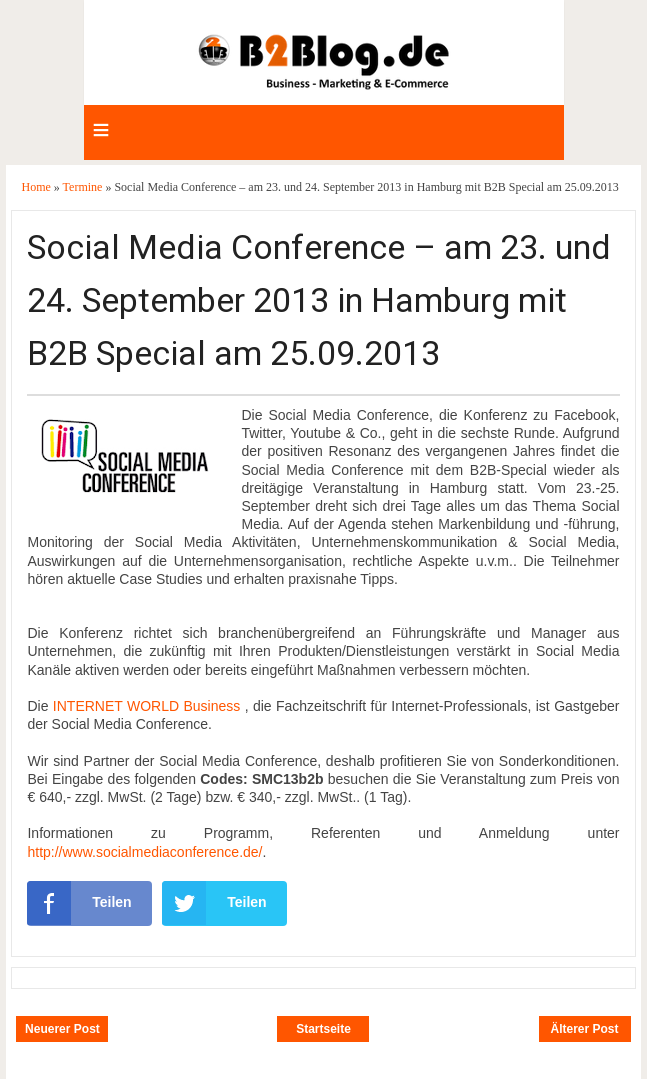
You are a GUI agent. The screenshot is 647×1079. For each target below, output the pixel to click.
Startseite (323, 1029)
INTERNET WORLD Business (146, 706)
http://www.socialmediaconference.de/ (144, 852)
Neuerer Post (62, 1029)
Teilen (79, 903)
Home (37, 187)
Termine (84, 187)
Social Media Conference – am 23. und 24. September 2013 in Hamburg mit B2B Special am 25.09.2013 (319, 300)
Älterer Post (585, 1029)
